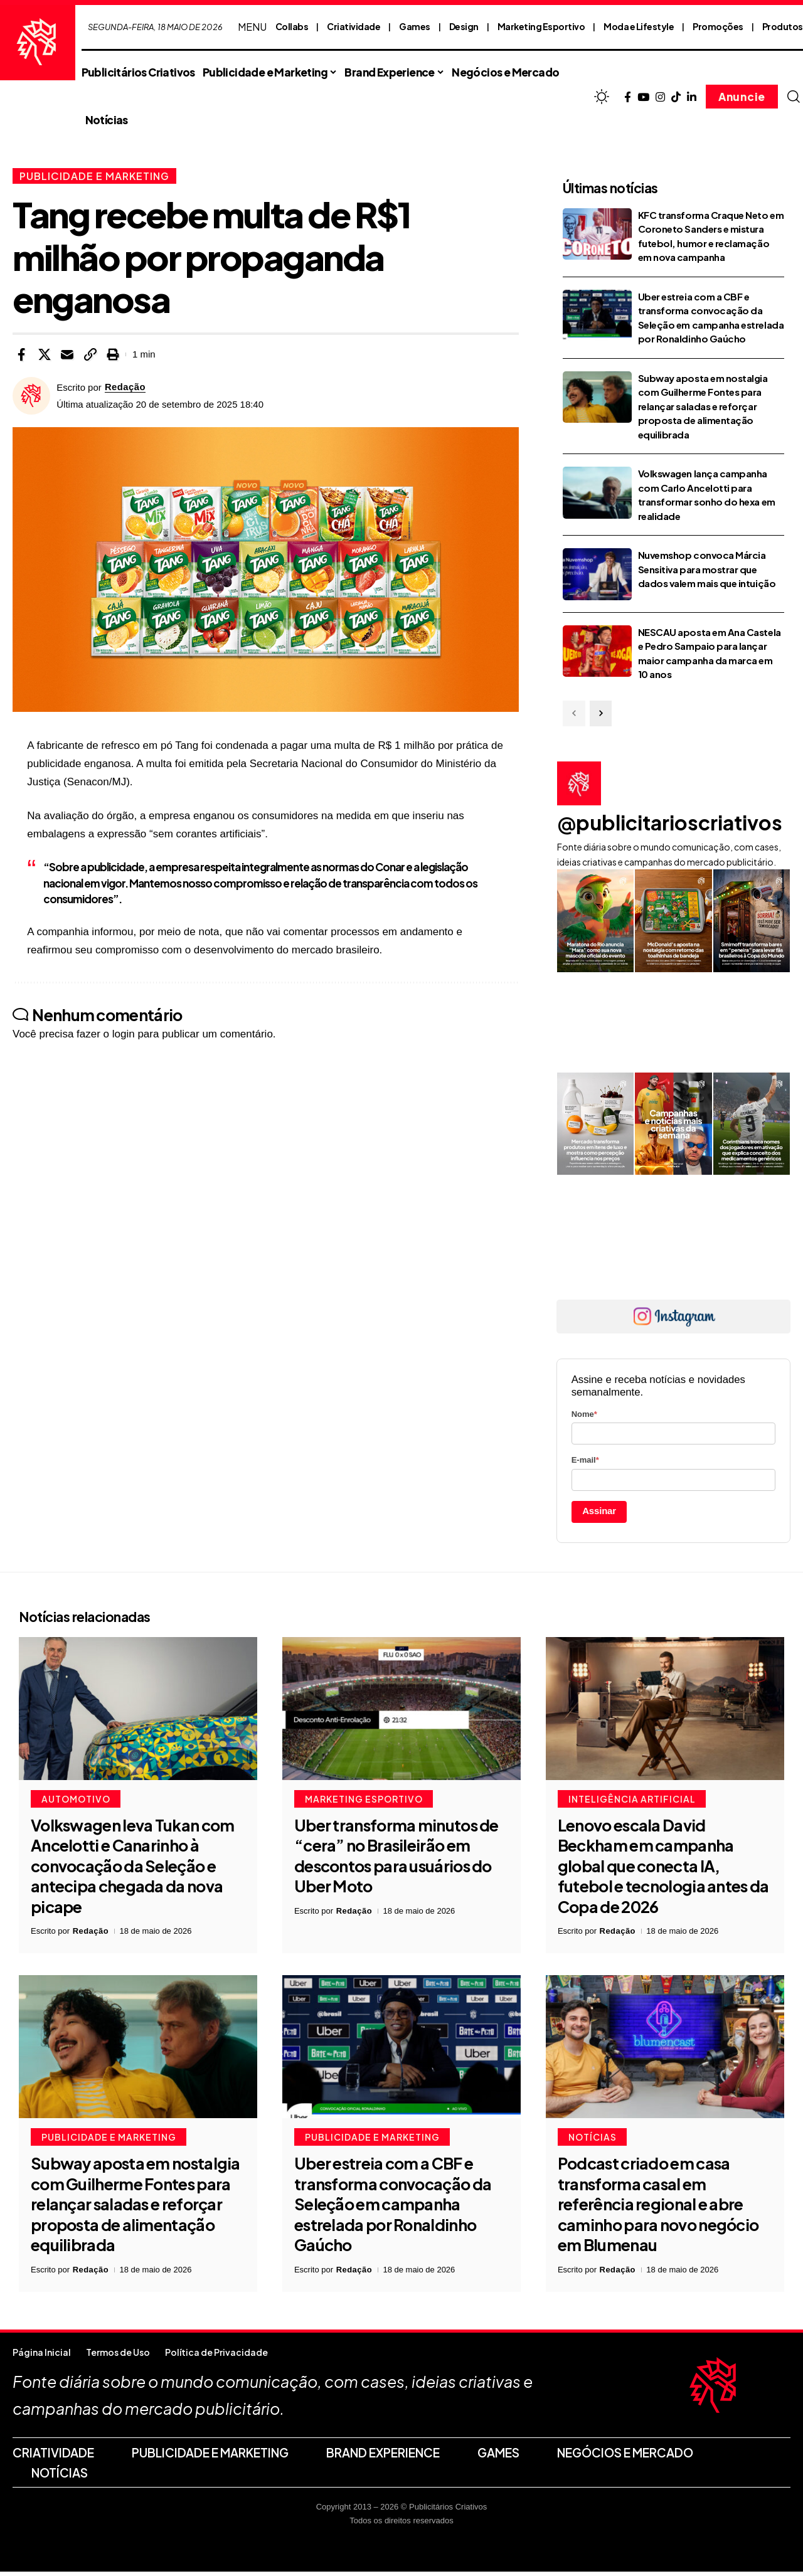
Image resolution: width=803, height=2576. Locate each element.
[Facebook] (627, 97)
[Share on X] (44, 354)
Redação (125, 387)
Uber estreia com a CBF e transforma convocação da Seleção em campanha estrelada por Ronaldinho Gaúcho (392, 2208)
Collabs (292, 26)
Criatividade (353, 26)
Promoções (718, 26)
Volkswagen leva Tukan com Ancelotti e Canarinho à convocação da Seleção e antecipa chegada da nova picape (133, 1870)
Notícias (592, 2141)
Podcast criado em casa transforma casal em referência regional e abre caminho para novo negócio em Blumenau (658, 2208)
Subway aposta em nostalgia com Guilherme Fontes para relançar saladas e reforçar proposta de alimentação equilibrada (703, 406)
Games (414, 26)
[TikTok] (676, 97)
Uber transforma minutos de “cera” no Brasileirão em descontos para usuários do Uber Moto (396, 1859)
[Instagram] (660, 97)
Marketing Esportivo (541, 26)
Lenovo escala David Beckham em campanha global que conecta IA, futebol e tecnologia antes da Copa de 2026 (663, 1870)
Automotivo (75, 1802)
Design (464, 26)
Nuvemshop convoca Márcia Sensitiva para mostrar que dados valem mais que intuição (706, 569)
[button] (793, 96)
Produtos (782, 26)
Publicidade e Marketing (95, 176)
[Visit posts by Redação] (31, 396)
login (123, 1034)
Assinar (599, 1511)
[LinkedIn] (691, 97)
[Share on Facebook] (21, 354)
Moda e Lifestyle (639, 26)
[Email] (67, 354)
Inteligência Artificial (632, 1802)
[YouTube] (643, 97)
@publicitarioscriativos (669, 822)
